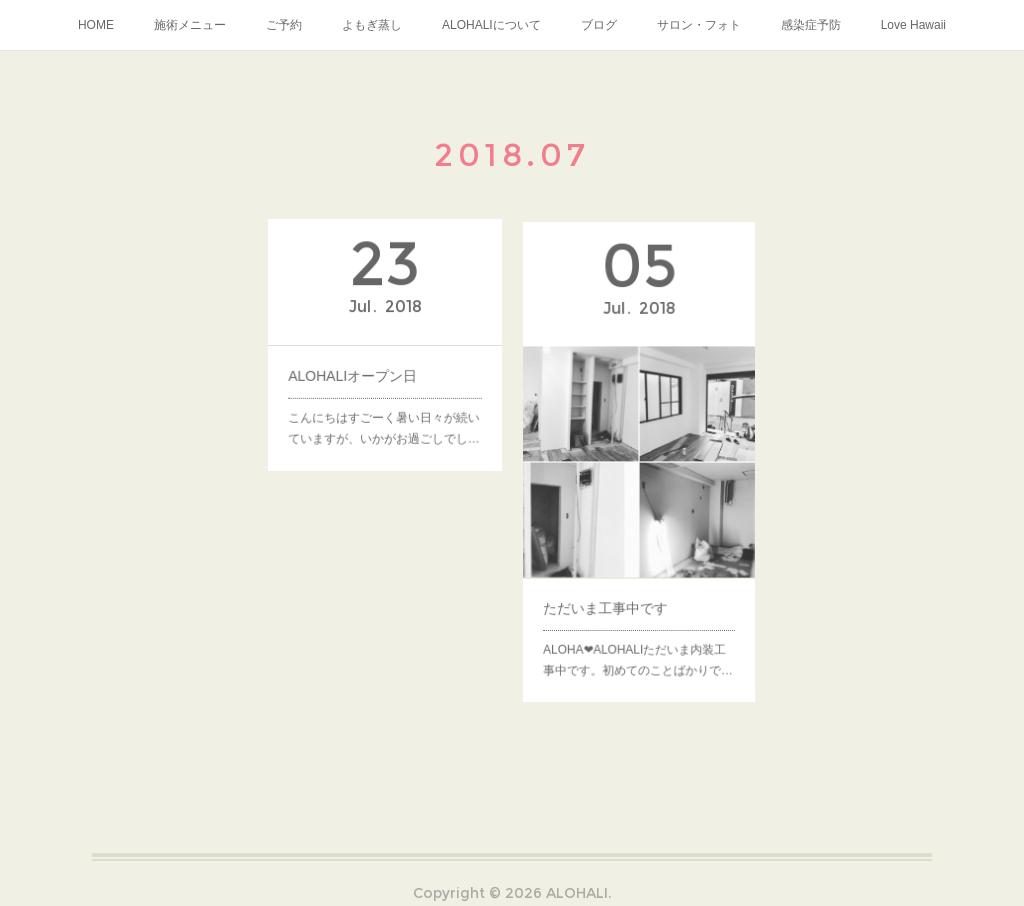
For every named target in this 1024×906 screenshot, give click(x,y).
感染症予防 (811, 25)
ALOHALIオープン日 (355, 373)
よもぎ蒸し (372, 25)
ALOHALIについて (491, 25)
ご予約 (284, 25)
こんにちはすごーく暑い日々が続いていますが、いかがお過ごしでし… (384, 422)
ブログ (599, 25)
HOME (96, 25)
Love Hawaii (913, 25)
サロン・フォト (699, 25)
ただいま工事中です (608, 596)
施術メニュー (190, 25)
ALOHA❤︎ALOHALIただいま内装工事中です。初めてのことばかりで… (638, 644)
